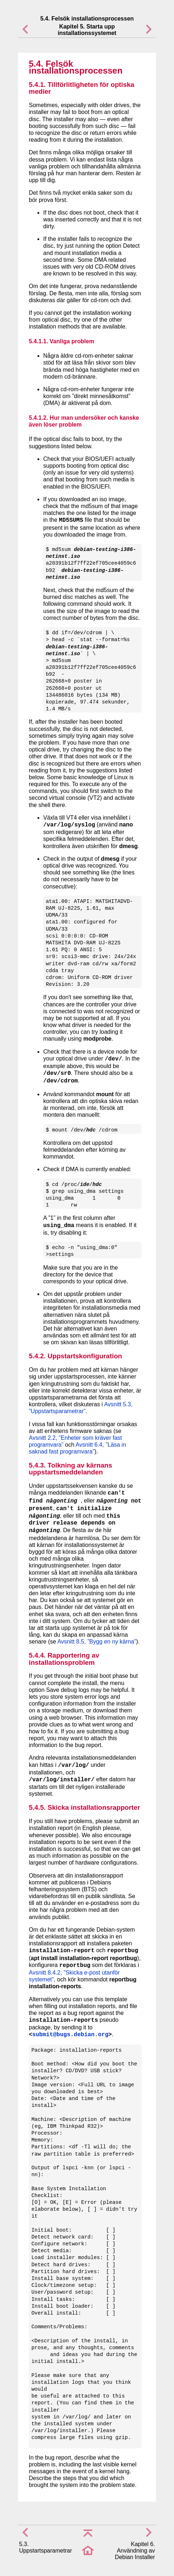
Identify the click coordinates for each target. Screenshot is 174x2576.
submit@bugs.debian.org (70, 2035)
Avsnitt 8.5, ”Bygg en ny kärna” (96, 1641)
